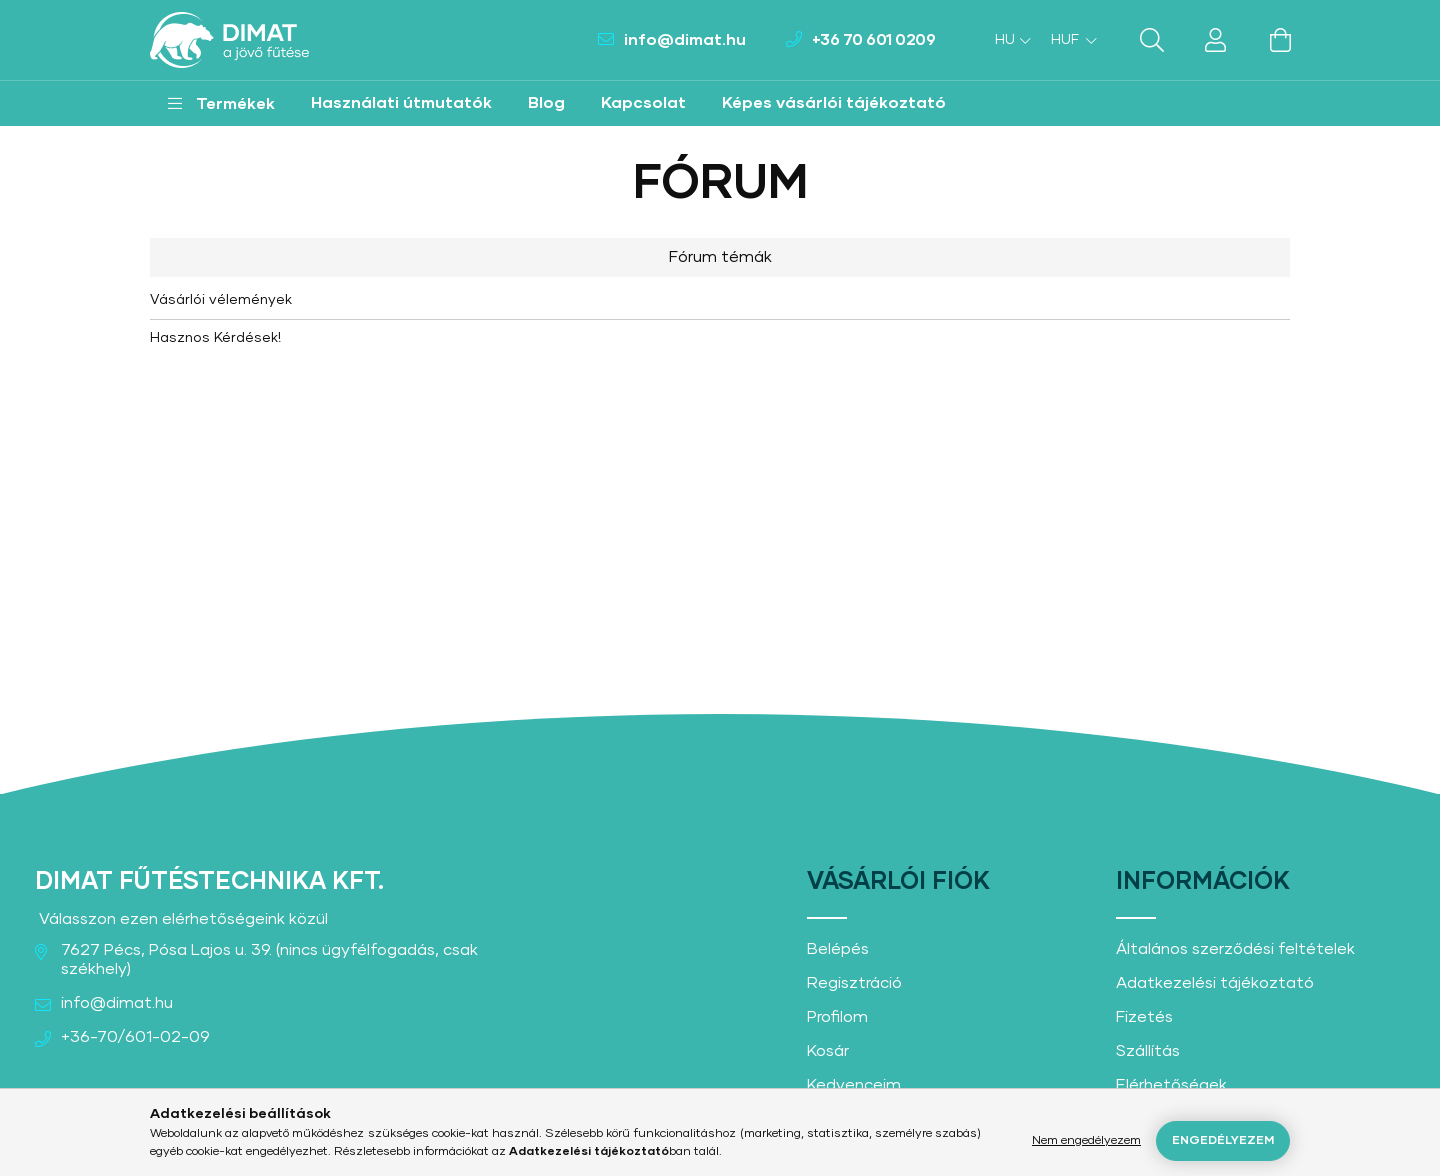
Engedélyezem (1223, 1141)
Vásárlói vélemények (221, 300)
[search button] (1152, 40)
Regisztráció (854, 983)
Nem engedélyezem (1086, 1141)
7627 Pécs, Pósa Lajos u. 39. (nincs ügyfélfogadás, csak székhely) (269, 959)
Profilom (837, 1017)
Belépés (838, 949)
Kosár (828, 1051)
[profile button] (1216, 40)
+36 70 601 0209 (874, 40)
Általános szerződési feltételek (1235, 949)
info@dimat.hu (685, 40)
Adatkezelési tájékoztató (1215, 983)
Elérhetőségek (1171, 1085)
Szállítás (1148, 1051)
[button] (221, 103)
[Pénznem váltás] (1069, 40)
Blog (546, 103)
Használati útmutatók (401, 103)
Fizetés (1144, 1017)
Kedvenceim (854, 1085)
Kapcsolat (643, 103)
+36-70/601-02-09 (135, 1037)
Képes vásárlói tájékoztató (834, 103)
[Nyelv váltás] (1008, 40)
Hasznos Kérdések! (215, 338)
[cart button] (1280, 40)
